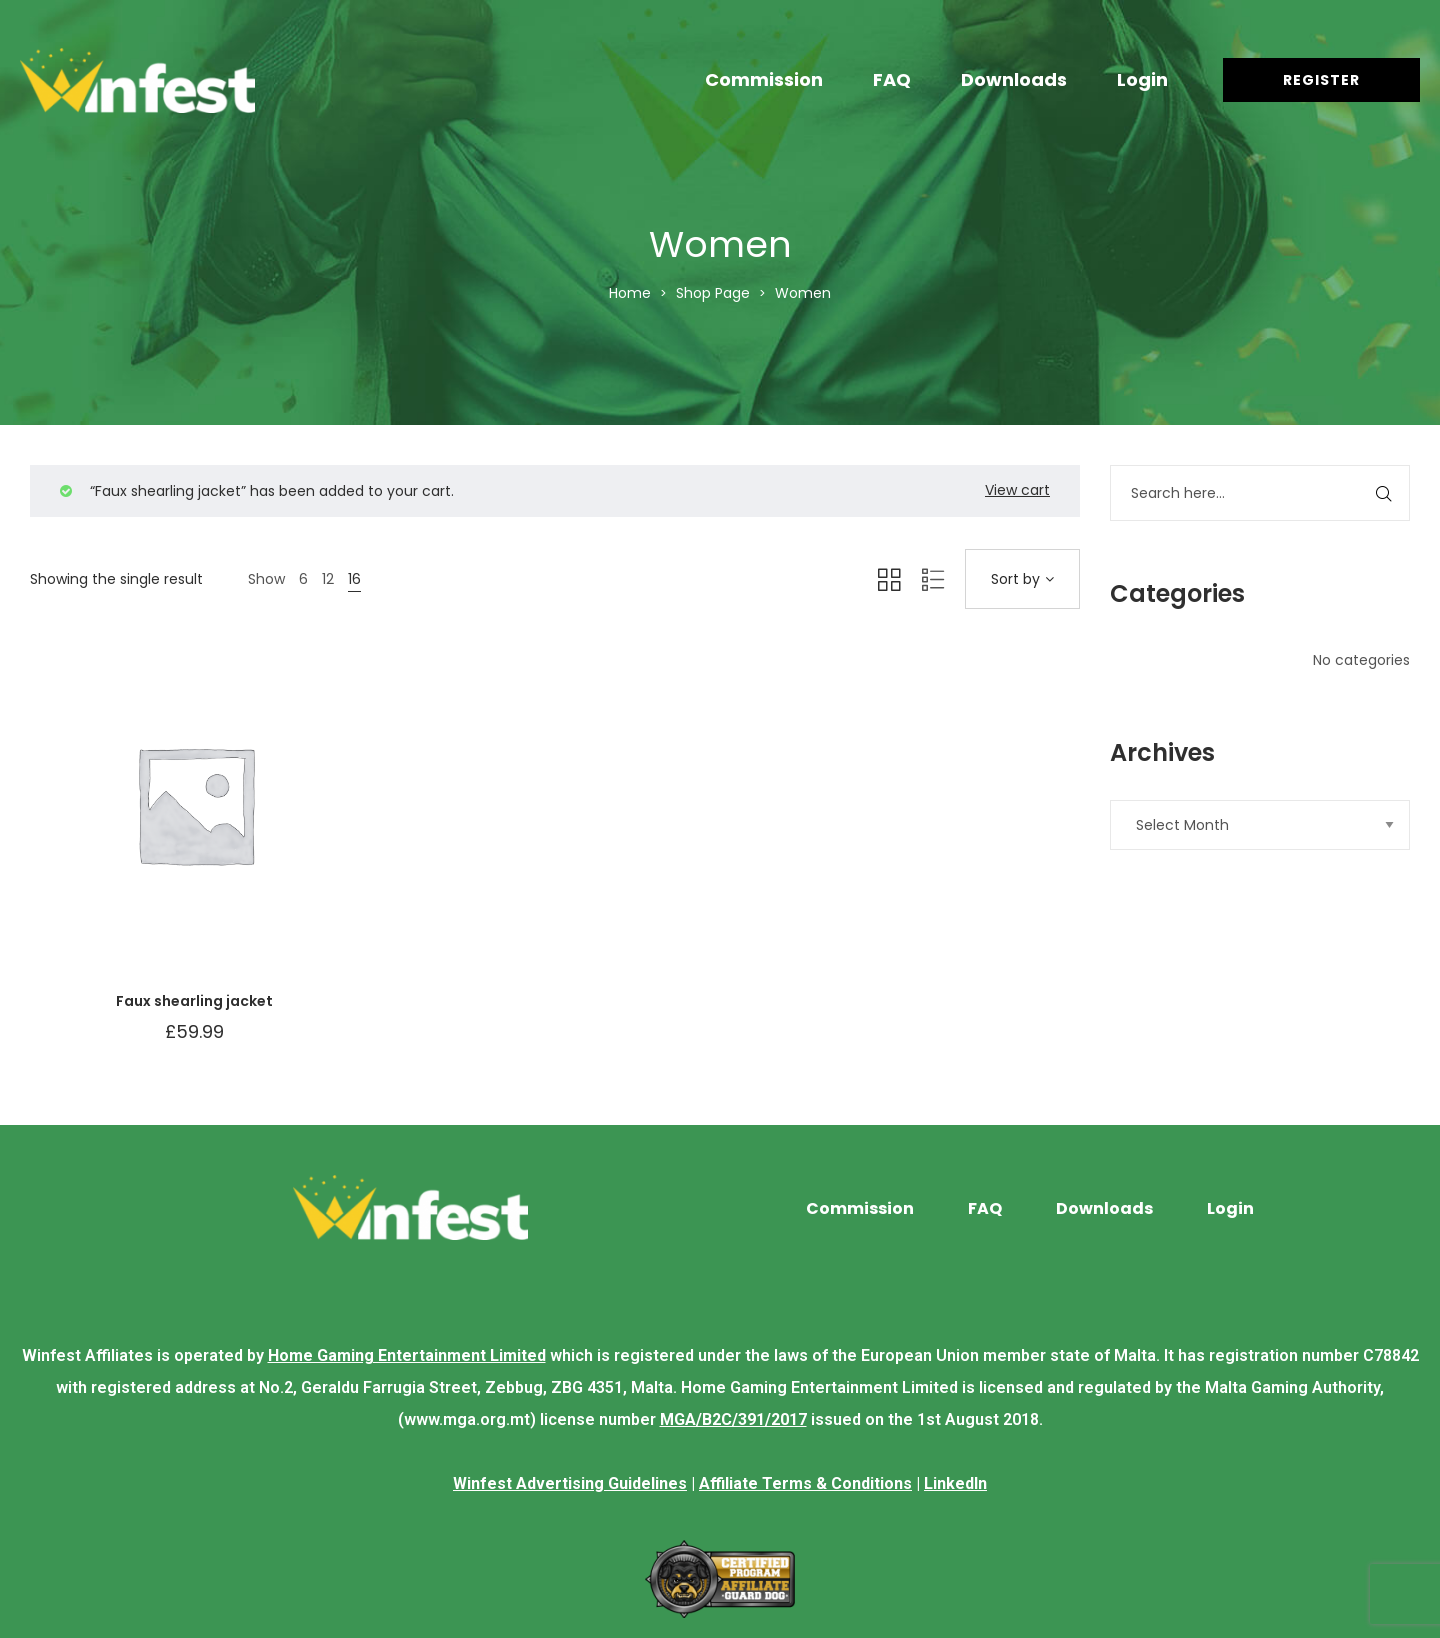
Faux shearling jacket (194, 1001)
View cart (1017, 490)
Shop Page (713, 293)
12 (328, 579)
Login (1142, 79)
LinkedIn (955, 1483)
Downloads (1014, 79)
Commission (764, 79)
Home (630, 293)
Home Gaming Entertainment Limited (407, 1355)
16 (354, 579)
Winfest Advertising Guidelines (570, 1483)
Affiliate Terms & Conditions (805, 1483)
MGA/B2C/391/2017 (733, 1419)
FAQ (892, 79)
